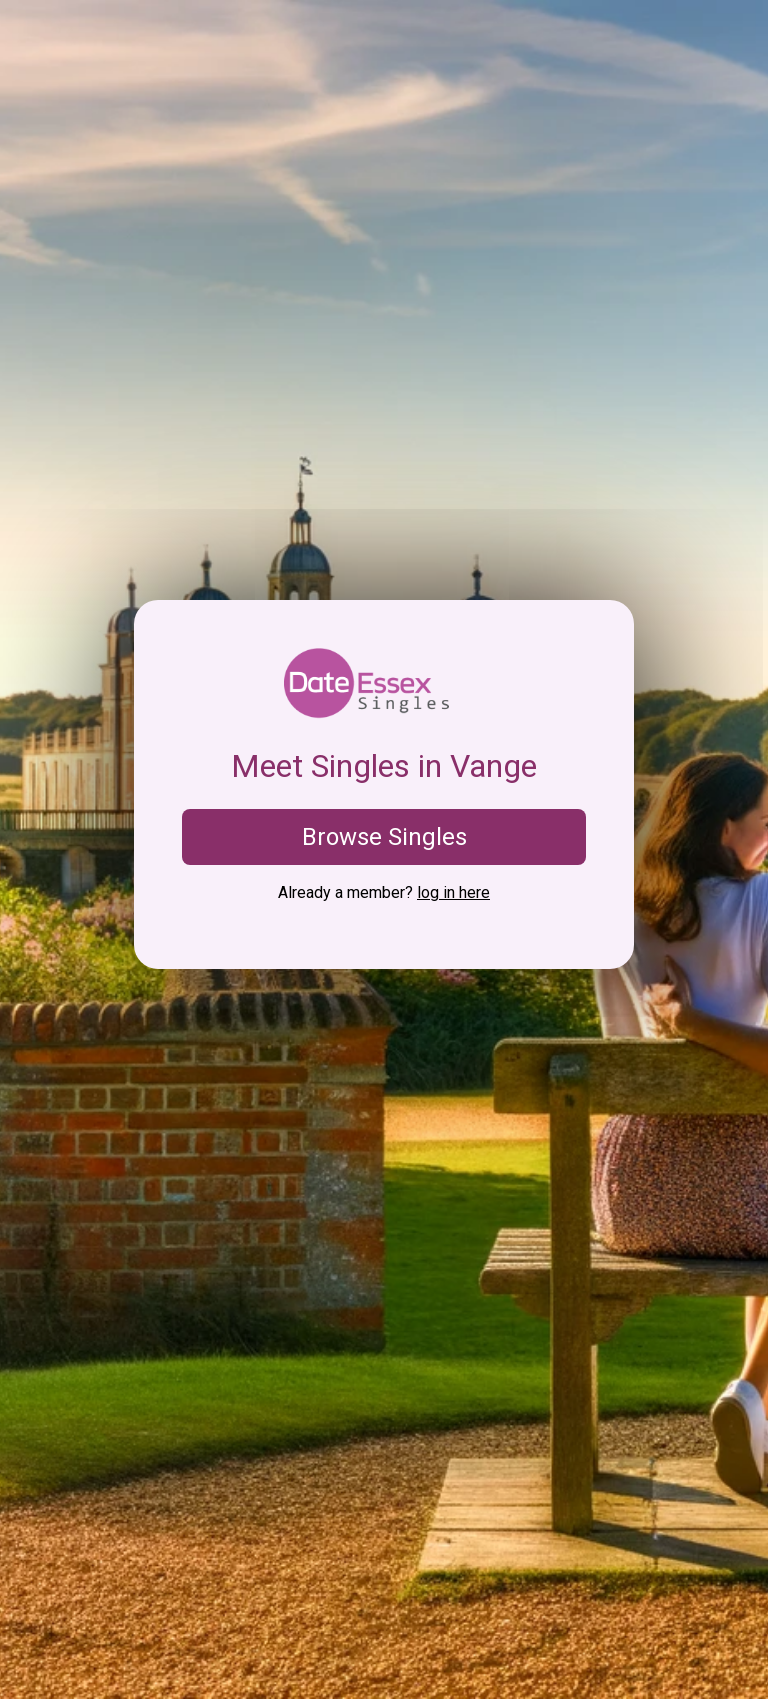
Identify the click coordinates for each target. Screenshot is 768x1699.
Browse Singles (384, 837)
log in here (453, 892)
